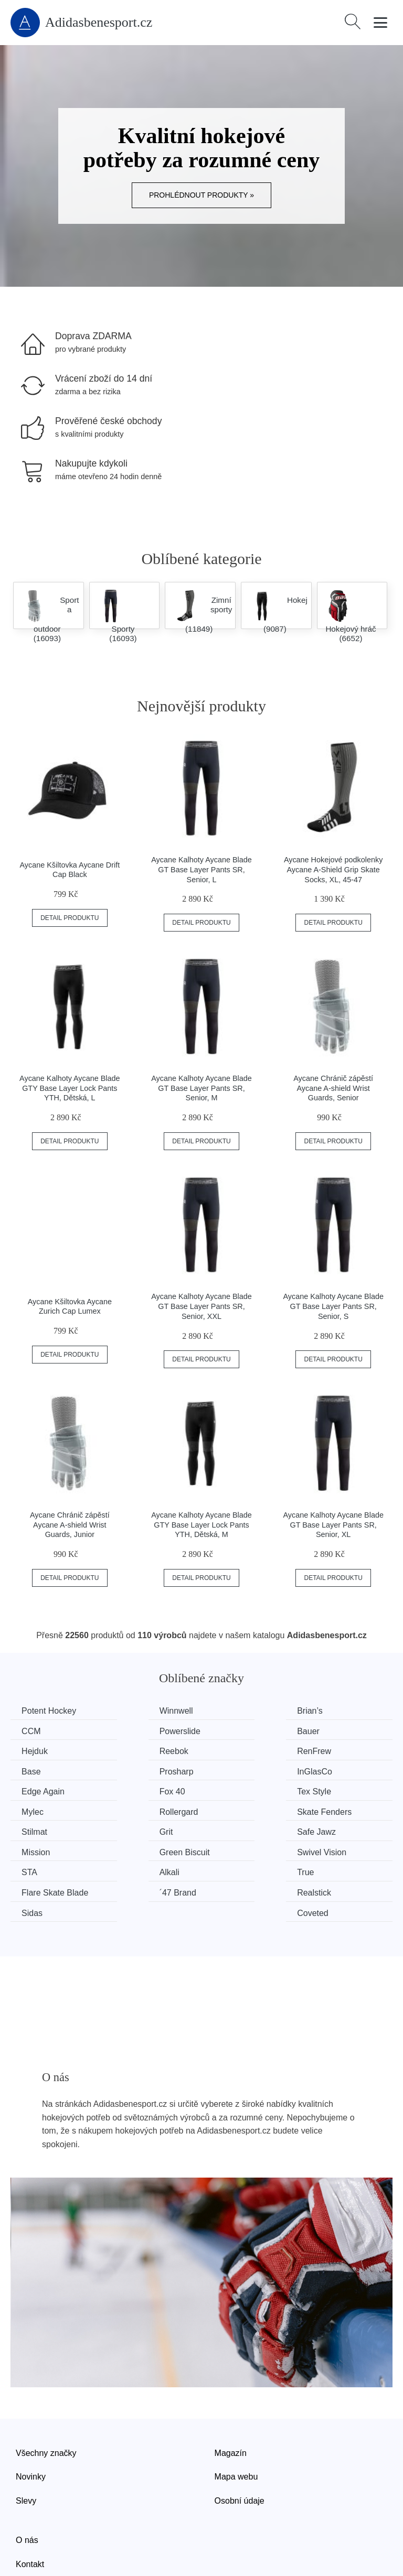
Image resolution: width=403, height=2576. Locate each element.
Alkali (132, 1829)
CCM (327, 1710)
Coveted (333, 1848)
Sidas (230, 1848)
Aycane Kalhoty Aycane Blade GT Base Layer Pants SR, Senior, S (333, 1306)
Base (131, 1750)
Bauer (133, 1730)
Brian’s (233, 1710)
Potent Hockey (51, 1710)
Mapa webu (236, 2412)
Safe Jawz (43, 1809)
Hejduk (233, 1730)
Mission (136, 1809)
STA (31, 1829)
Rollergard (43, 1789)
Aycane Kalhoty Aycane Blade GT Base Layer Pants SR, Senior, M (201, 1088)
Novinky (31, 2412)
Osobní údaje (239, 2435)
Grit (325, 1789)
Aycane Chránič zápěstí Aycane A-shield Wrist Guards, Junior (70, 1525)
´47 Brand (42, 1848)
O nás (27, 2475)
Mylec (329, 1770)
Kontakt (30, 2499)
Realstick (139, 1848)
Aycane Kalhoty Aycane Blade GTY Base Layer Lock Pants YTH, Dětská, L (69, 1088)
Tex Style (237, 1770)
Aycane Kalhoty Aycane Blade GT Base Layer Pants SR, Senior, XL (333, 1525)
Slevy (26, 2435)
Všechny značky (46, 2388)
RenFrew (41, 1750)
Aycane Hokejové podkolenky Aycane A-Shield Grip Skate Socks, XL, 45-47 (333, 869)
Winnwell (138, 1710)
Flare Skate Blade (351, 1829)
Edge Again (45, 1770)
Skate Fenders (149, 1789)
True (228, 1829)
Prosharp (237, 1750)
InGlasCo (335, 1750)
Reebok (332, 1730)
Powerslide (44, 1730)
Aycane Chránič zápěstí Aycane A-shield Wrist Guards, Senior (333, 1088)
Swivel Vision (342, 1809)
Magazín (231, 2388)
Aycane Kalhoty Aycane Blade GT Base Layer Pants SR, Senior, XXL (201, 1306)
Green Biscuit (245, 1809)
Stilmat (233, 1789)
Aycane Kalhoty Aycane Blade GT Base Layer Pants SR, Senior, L (201, 869)
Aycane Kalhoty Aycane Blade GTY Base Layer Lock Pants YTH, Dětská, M (201, 1525)
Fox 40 (134, 1770)
